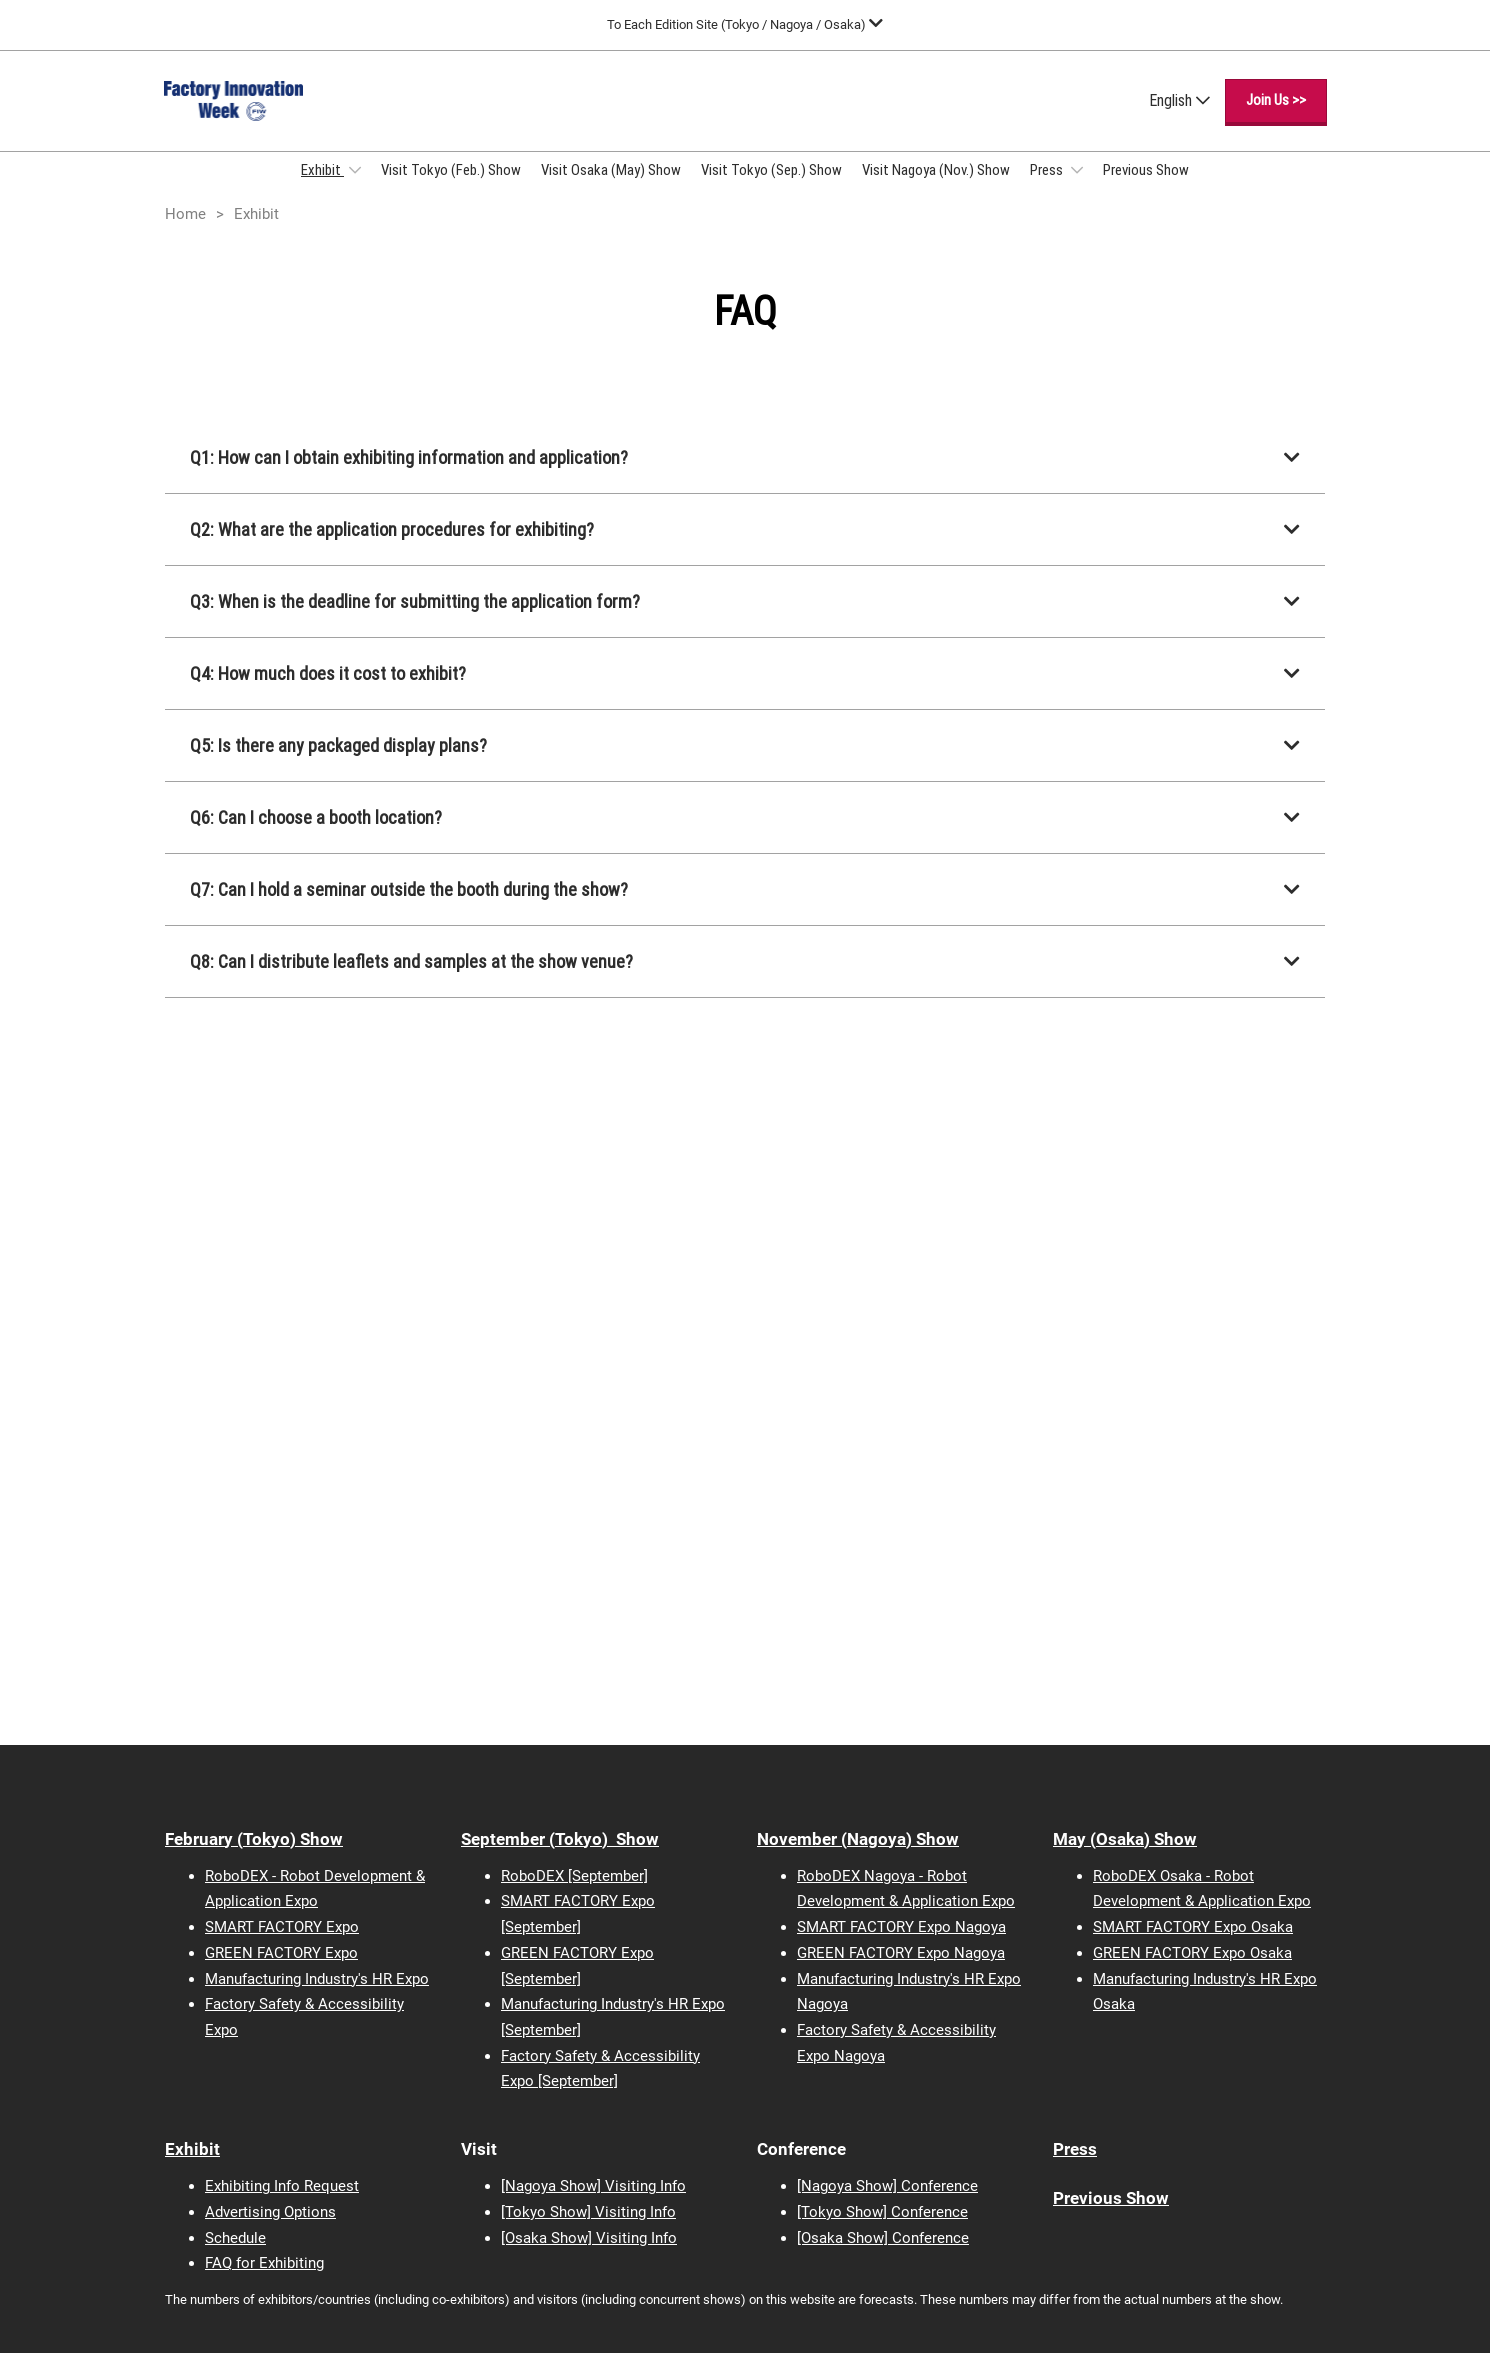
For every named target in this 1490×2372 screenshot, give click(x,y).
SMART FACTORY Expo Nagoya (901, 1946)
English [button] (1179, 119)
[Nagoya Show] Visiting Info (593, 2205)
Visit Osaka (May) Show (611, 189)
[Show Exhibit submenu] (355, 189)
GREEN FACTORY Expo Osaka (1192, 1972)
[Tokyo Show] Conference (882, 2231)
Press (1048, 189)
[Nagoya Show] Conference (887, 2205)
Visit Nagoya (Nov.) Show (936, 189)
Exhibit (322, 189)
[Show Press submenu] (1077, 189)
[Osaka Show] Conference (883, 2257)
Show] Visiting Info (612, 2257)
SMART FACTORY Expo (282, 1946)
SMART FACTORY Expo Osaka (1193, 1946)
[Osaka (524, 2257)
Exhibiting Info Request (282, 2205)
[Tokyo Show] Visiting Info (588, 2231)
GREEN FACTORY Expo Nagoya (901, 1972)
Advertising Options (270, 2231)
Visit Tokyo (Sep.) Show (771, 189)
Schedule (235, 2257)
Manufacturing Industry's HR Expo (317, 1998)
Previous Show (1146, 189)
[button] (1276, 120)
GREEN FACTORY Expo (281, 1972)
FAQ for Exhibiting (264, 2282)
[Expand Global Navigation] (745, 24)
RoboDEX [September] (574, 1895)
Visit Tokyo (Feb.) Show (451, 189)
